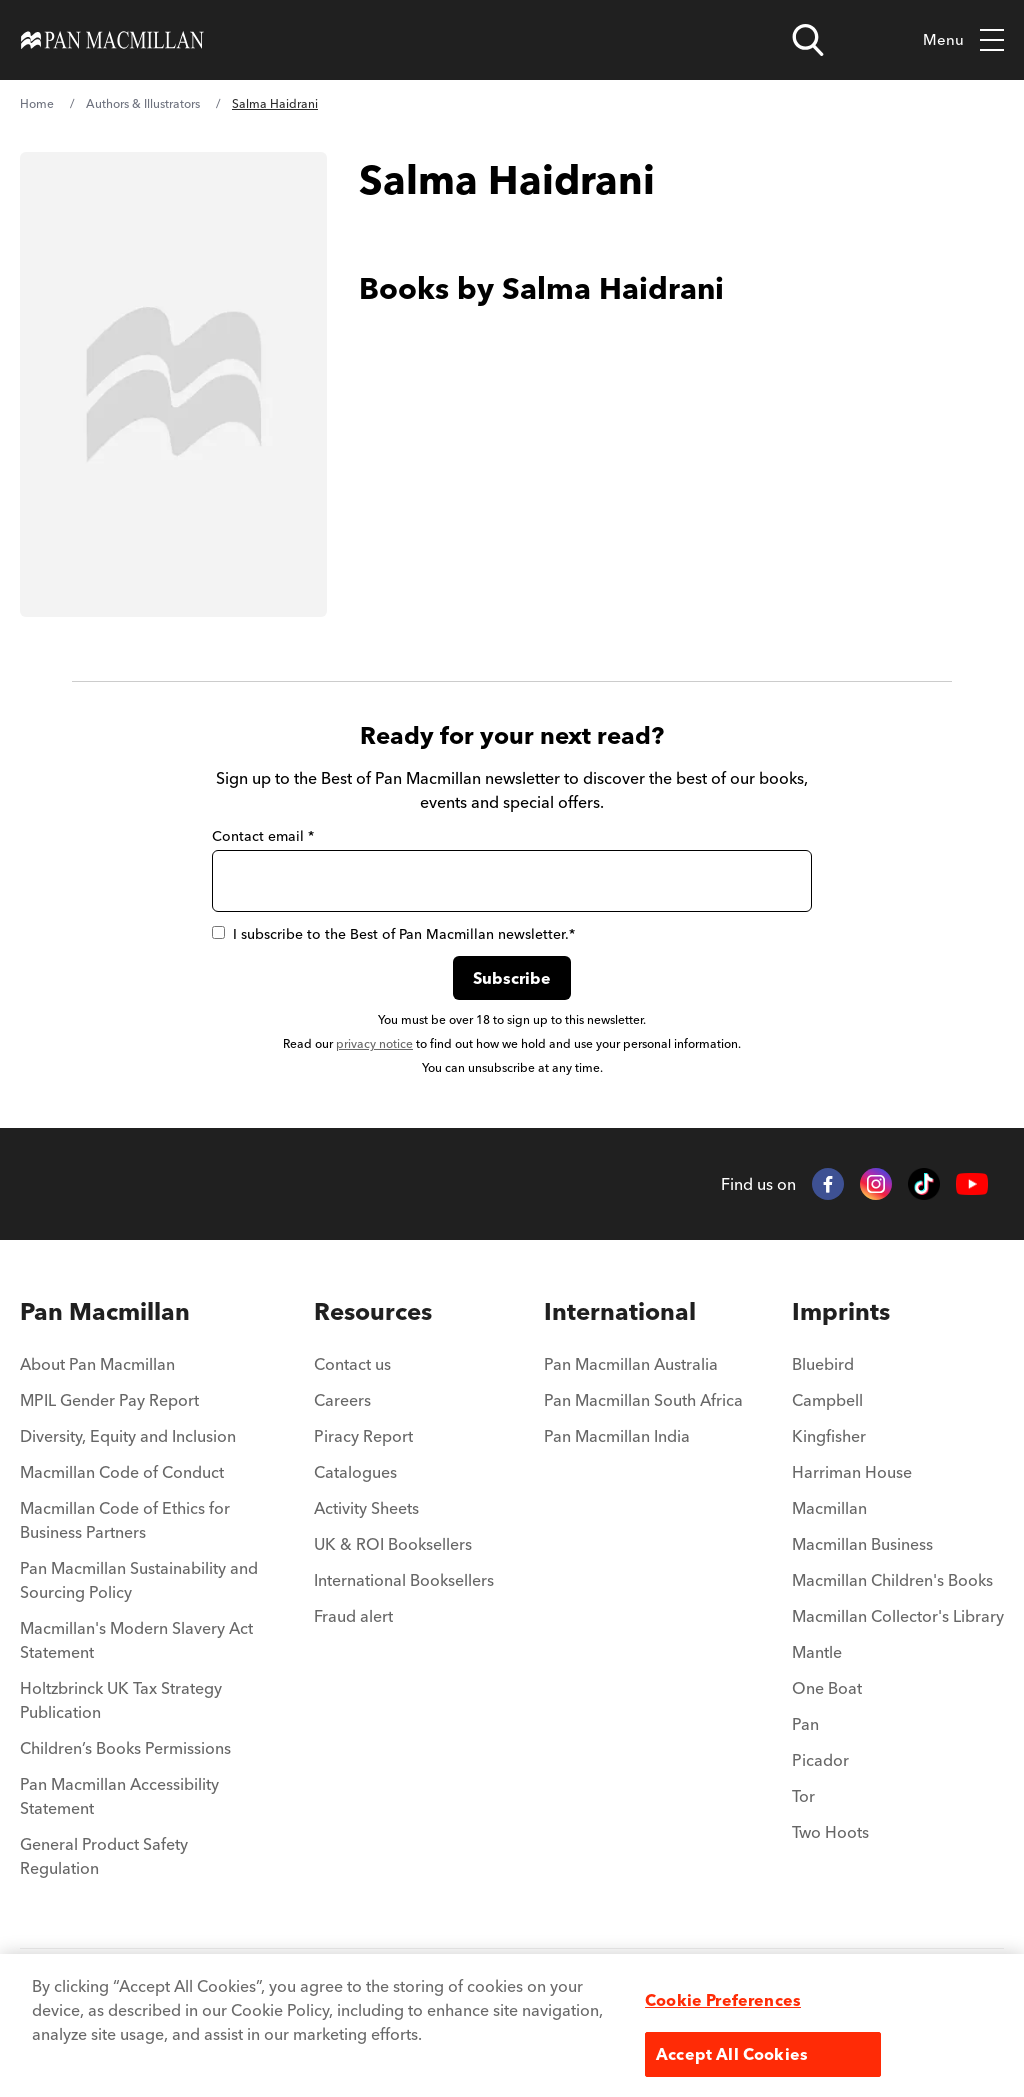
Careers (342, 1400)
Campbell (827, 1400)
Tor (803, 1796)
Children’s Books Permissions (125, 1748)
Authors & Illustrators (143, 103)
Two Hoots (830, 1832)
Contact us (352, 1364)
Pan (805, 1724)
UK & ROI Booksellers (393, 1544)
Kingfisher (829, 1436)
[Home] (112, 40)
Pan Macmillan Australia (631, 1364)
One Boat (827, 1688)
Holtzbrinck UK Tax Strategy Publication (121, 1700)
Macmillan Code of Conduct (122, 1472)
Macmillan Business (862, 1544)
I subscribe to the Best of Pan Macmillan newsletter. (393, 934)
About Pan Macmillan (97, 1364)
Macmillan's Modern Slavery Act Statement (136, 1640)
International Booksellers (404, 1580)
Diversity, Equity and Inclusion (128, 1436)
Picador (820, 1760)
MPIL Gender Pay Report (109, 1400)
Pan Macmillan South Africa (643, 1400)
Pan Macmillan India (617, 1436)
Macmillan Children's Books (892, 1580)
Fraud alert (353, 1616)
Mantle (817, 1652)
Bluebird (823, 1364)
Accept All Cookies (732, 2054)
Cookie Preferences (723, 2000)
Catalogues (355, 1472)
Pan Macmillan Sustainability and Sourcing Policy (139, 1580)
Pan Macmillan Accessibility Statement (119, 1796)
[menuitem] (142, 1312)
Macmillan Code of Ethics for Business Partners (125, 1520)
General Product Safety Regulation (104, 1856)
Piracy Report (363, 1436)
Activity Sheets (366, 1508)
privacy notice (374, 1043)
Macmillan (829, 1508)
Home (37, 103)
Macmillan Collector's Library (898, 1616)
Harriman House (852, 1472)
